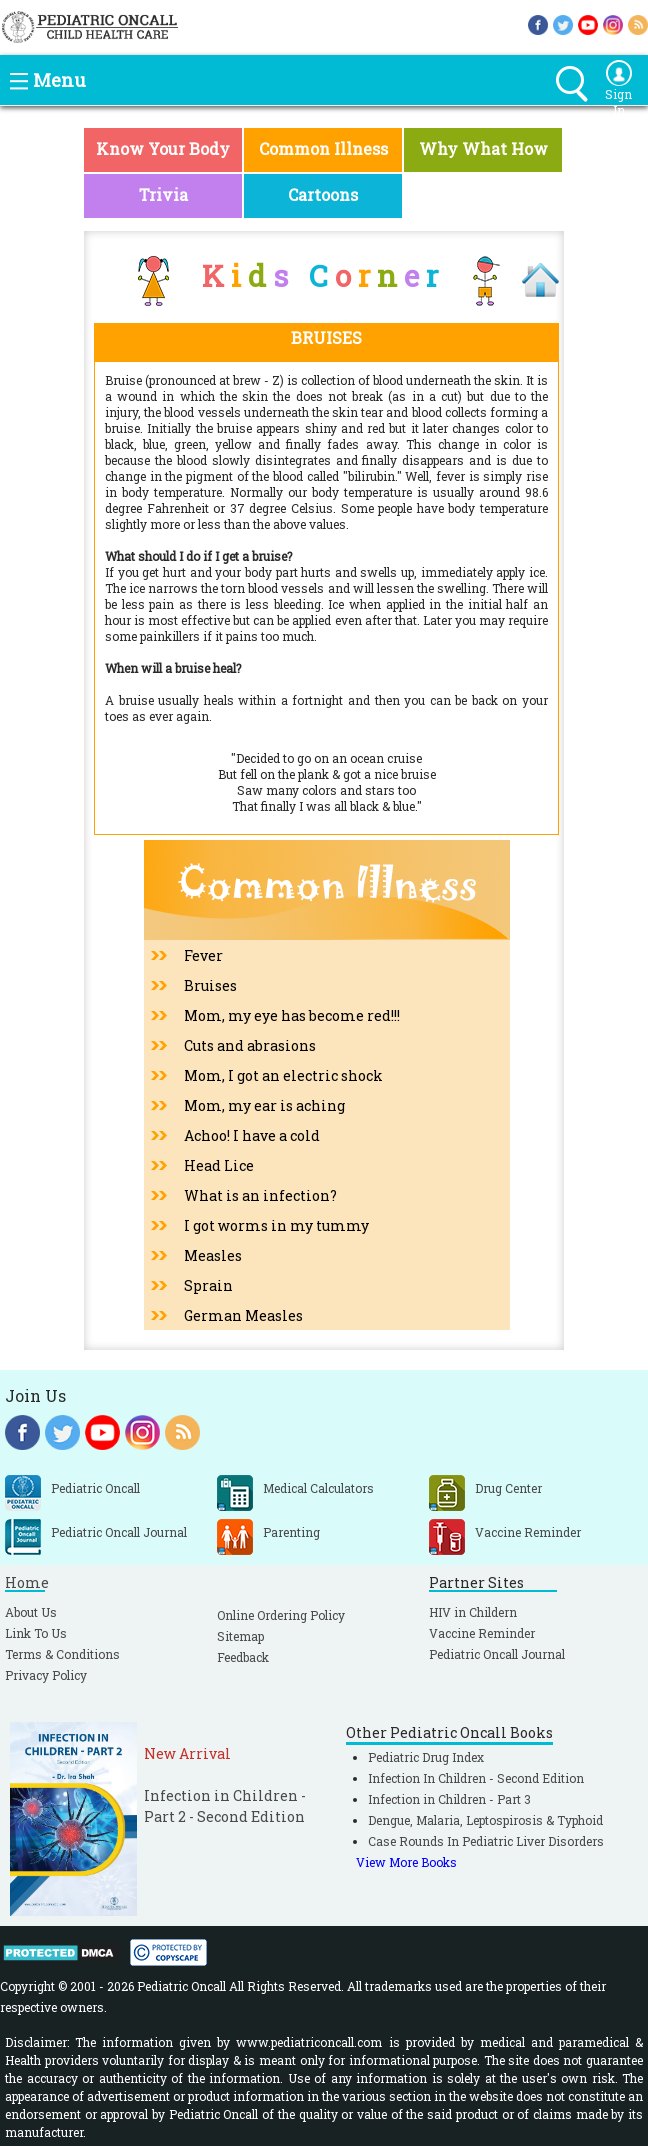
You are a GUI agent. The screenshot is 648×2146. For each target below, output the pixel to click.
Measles (213, 1255)
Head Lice (219, 1165)
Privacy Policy (46, 1675)
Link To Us (36, 1633)
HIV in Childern (473, 1612)
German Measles (243, 1315)
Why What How (483, 148)
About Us (31, 1612)
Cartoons (323, 194)
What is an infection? (260, 1195)
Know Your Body (163, 148)
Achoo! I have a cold (252, 1135)
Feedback (243, 1657)
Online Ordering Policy (281, 1615)
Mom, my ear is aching (264, 1105)
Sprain (208, 1285)
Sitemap (240, 1636)
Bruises (210, 985)
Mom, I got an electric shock (283, 1075)
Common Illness (323, 148)
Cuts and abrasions (250, 1045)
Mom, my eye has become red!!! (292, 1015)
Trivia (163, 194)
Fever (203, 955)
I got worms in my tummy (276, 1225)
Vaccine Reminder (482, 1633)
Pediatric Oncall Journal (497, 1654)
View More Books (406, 1862)
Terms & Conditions (62, 1654)
